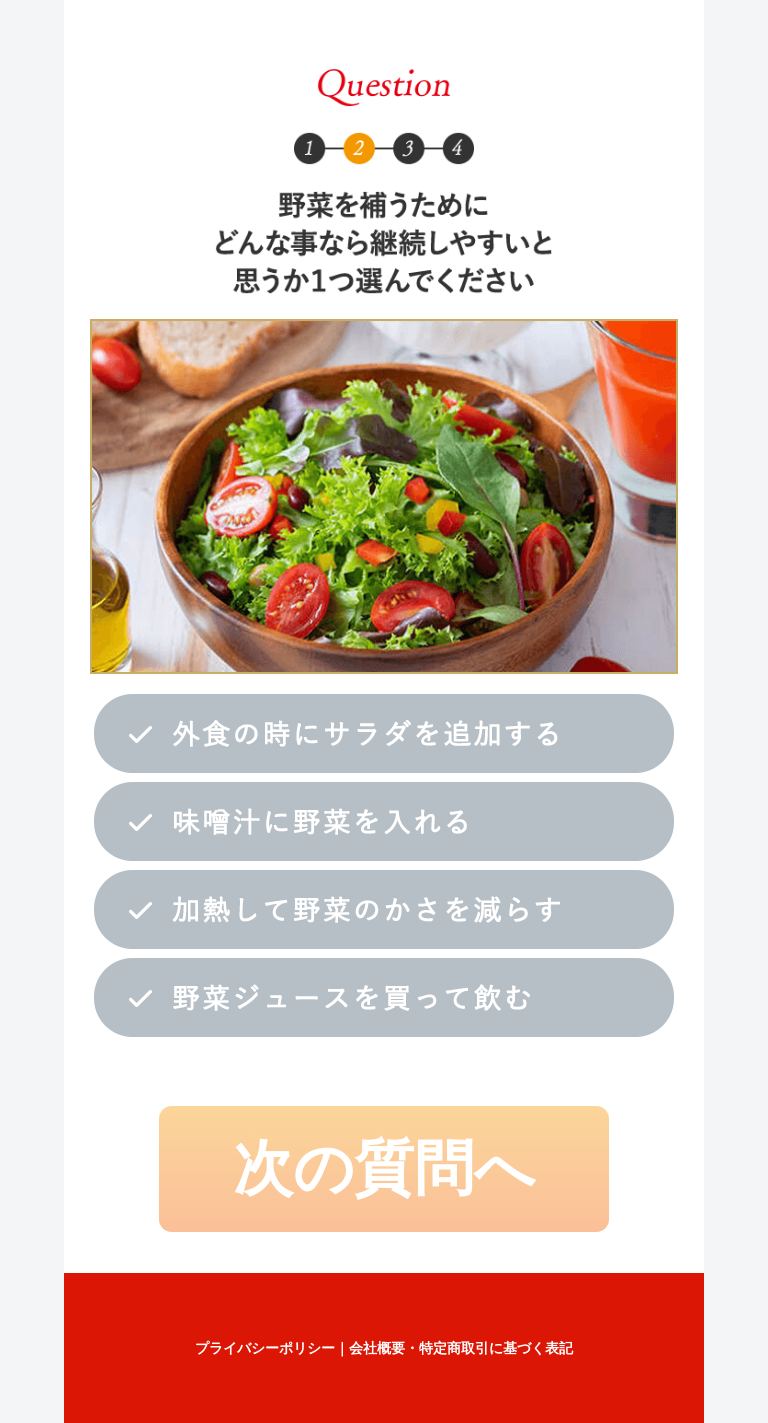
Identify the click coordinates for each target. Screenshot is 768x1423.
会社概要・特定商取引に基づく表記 (461, 1348)
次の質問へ (384, 1168)
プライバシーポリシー (265, 1348)
